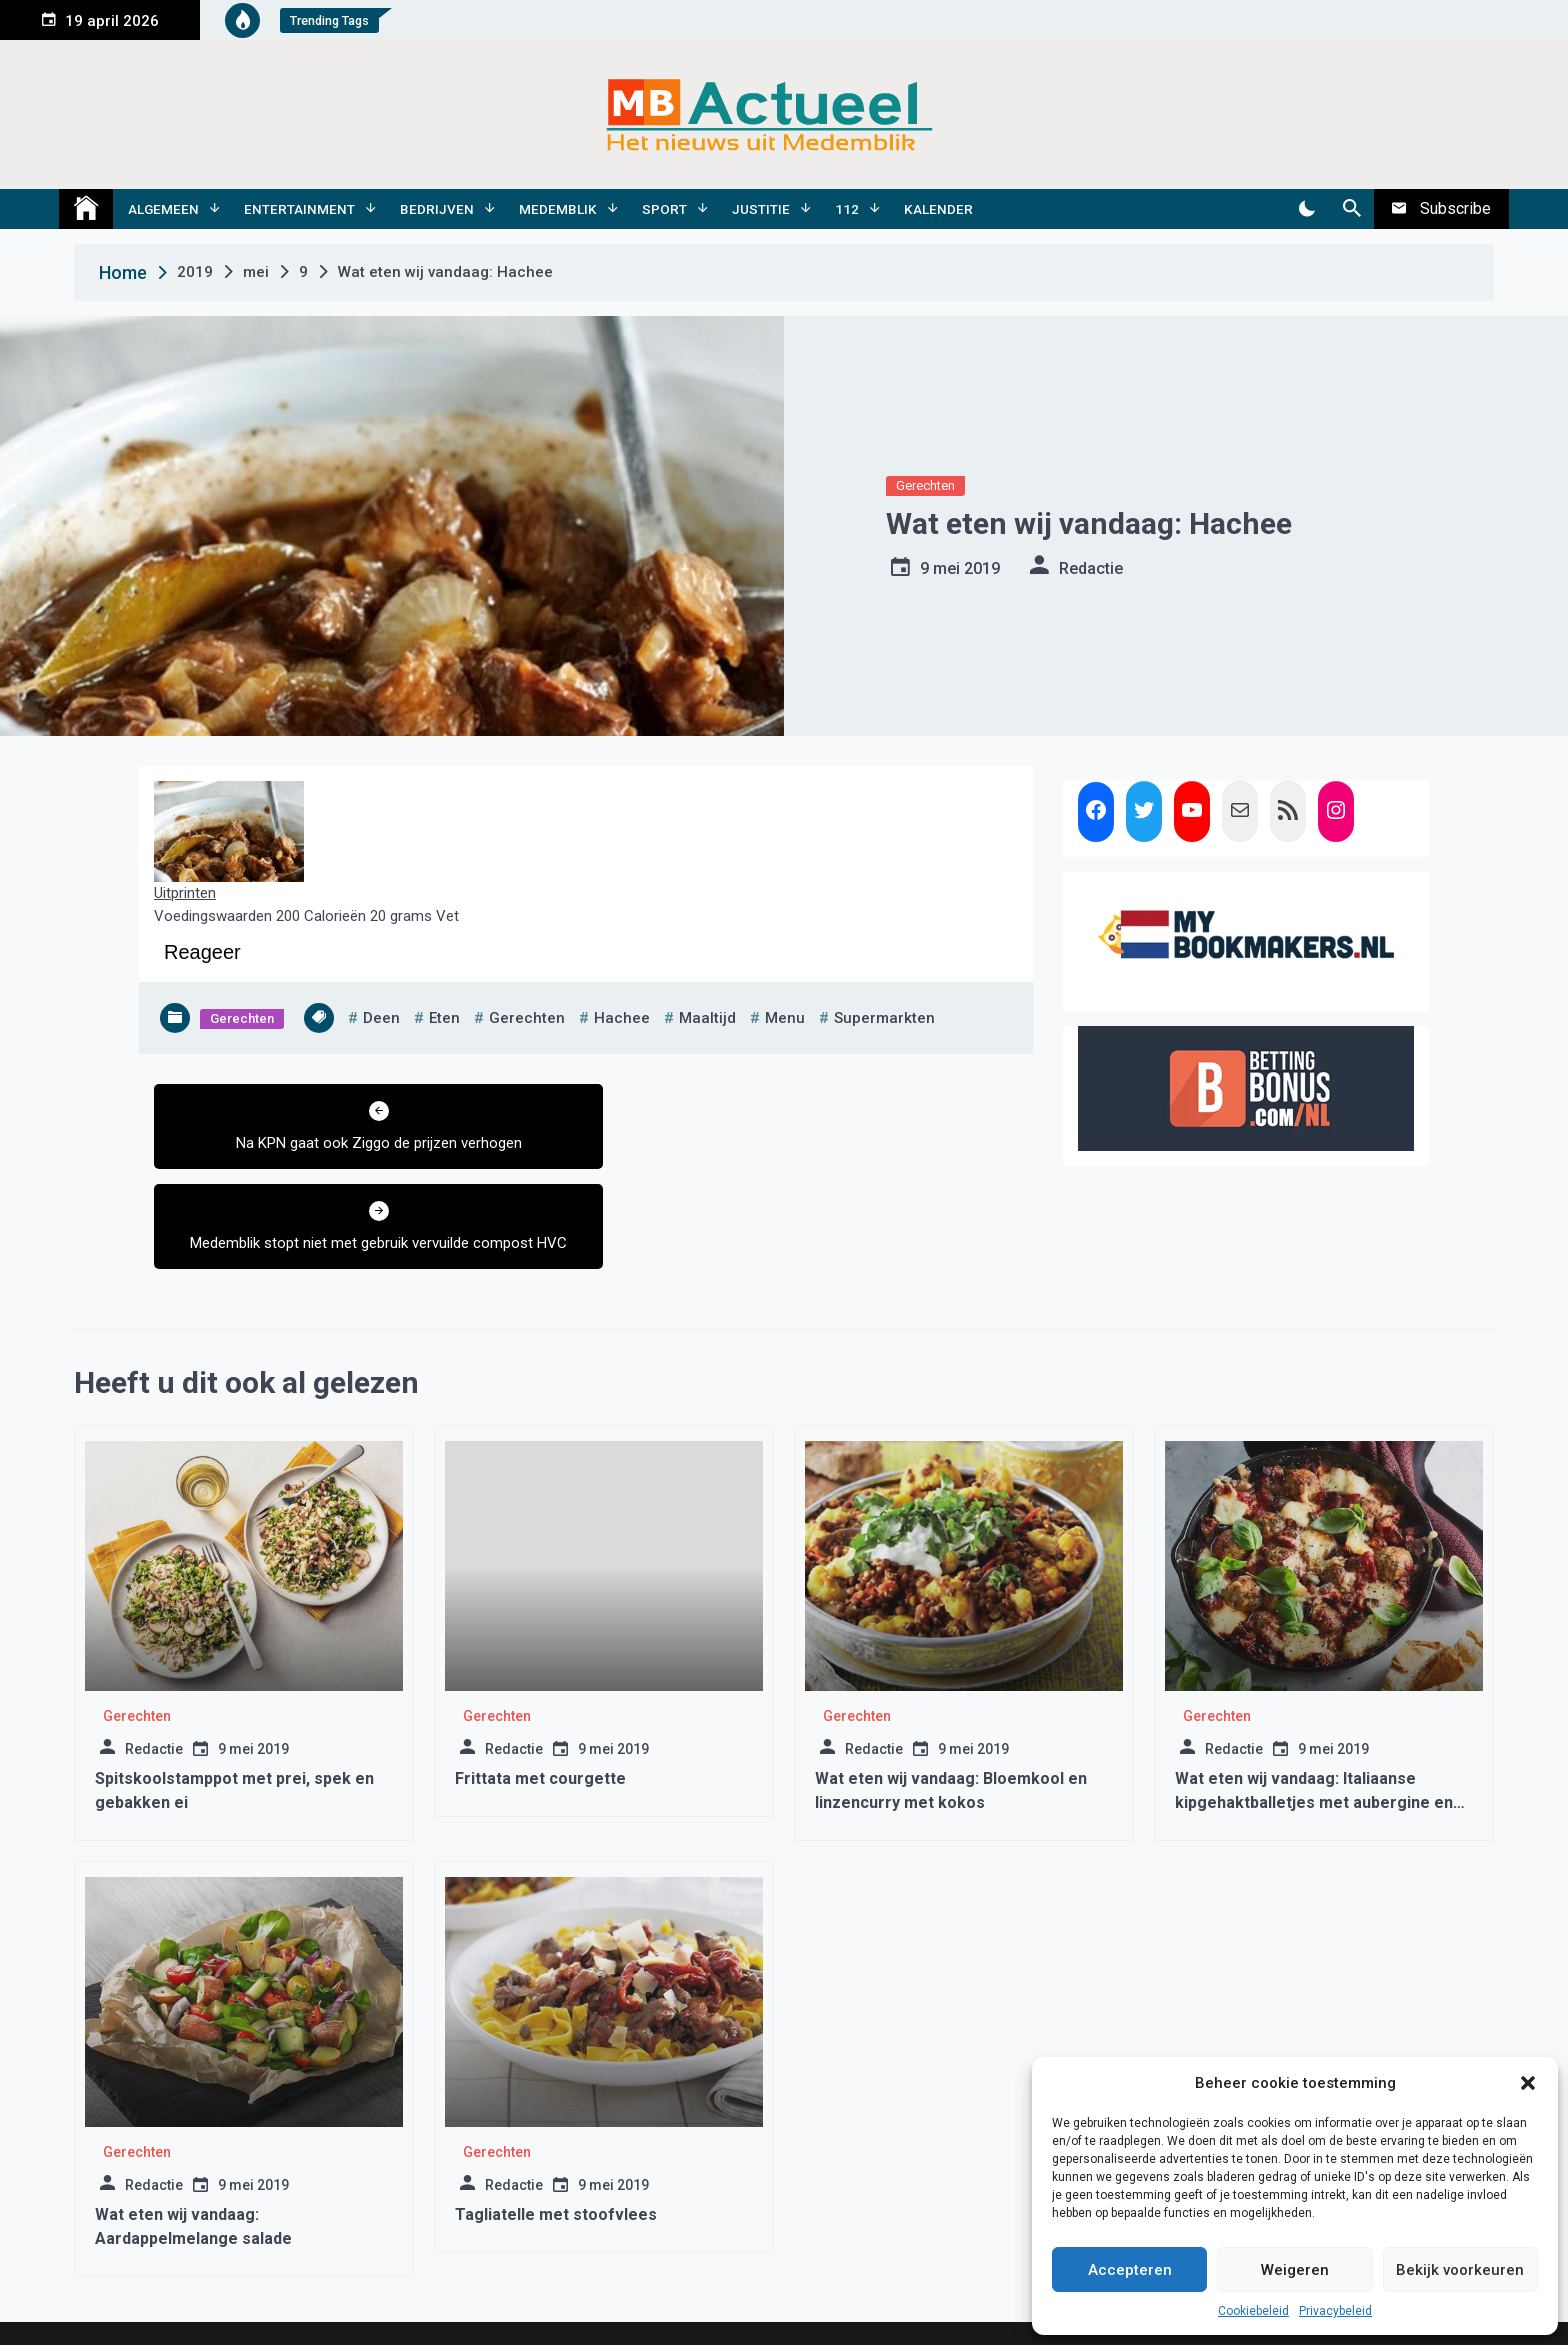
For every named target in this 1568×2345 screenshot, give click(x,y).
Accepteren (1130, 2270)
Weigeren (1295, 2270)
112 (847, 209)
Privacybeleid (1335, 2311)
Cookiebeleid (1253, 2311)
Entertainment (299, 209)
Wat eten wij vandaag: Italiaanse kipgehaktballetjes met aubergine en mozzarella (1314, 1725)
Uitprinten (185, 893)
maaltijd (707, 1018)
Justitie (761, 209)
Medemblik (558, 209)
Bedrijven (437, 209)
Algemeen (163, 209)
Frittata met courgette (540, 1701)
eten (444, 1018)
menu (785, 1018)
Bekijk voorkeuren (1460, 2270)
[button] (1528, 2083)
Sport (664, 209)
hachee (622, 1018)
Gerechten (925, 485)
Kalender (938, 209)
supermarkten (884, 1018)
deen (381, 1018)
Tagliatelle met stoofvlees (556, 2137)
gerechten (527, 1018)
